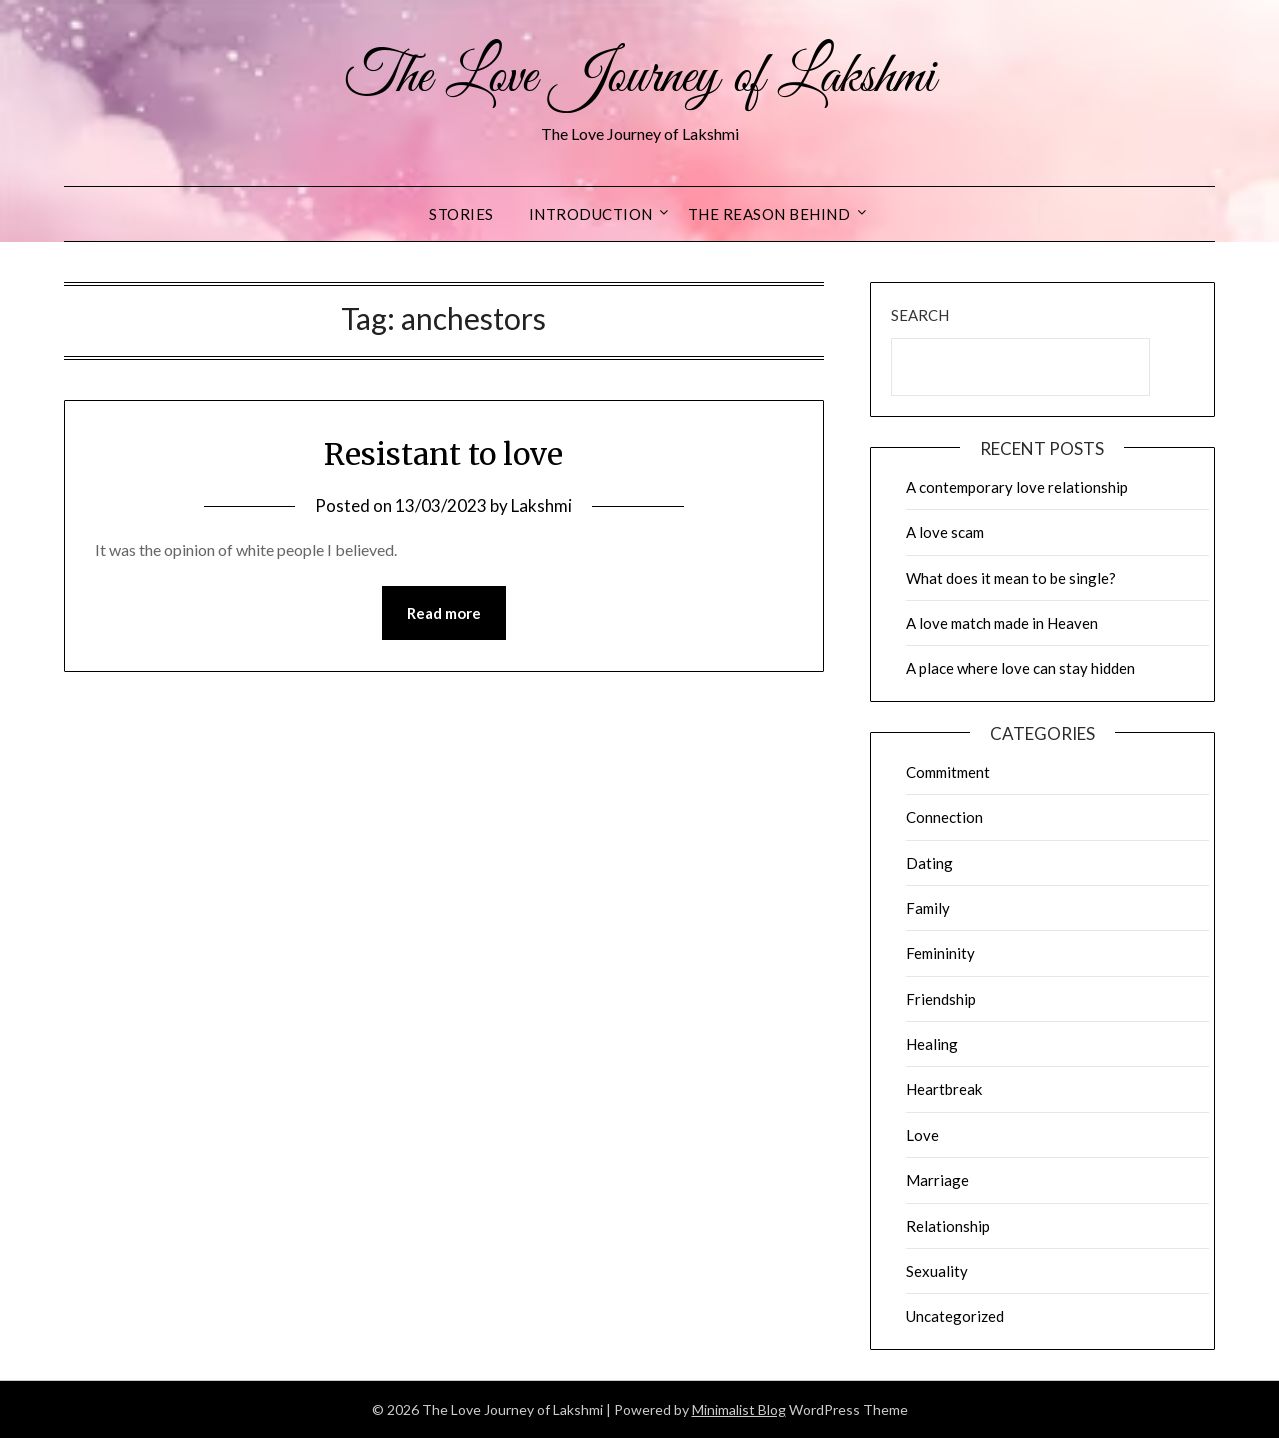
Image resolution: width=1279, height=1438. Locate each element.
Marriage (937, 1180)
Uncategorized (955, 1316)
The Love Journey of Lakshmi (639, 78)
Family (928, 908)
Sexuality (937, 1271)
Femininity (940, 953)
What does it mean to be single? (1011, 578)
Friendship (941, 999)
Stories (461, 214)
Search (920, 315)
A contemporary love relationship (1017, 487)
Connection (944, 817)
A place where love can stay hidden (1020, 668)
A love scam (945, 532)
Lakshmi (541, 505)
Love (922, 1135)
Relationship (948, 1226)
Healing (932, 1044)
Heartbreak (944, 1089)
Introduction (591, 214)
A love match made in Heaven (1002, 623)
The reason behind (769, 214)
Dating (929, 863)
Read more (444, 613)
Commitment (948, 772)
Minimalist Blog (739, 1409)
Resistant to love (443, 454)
